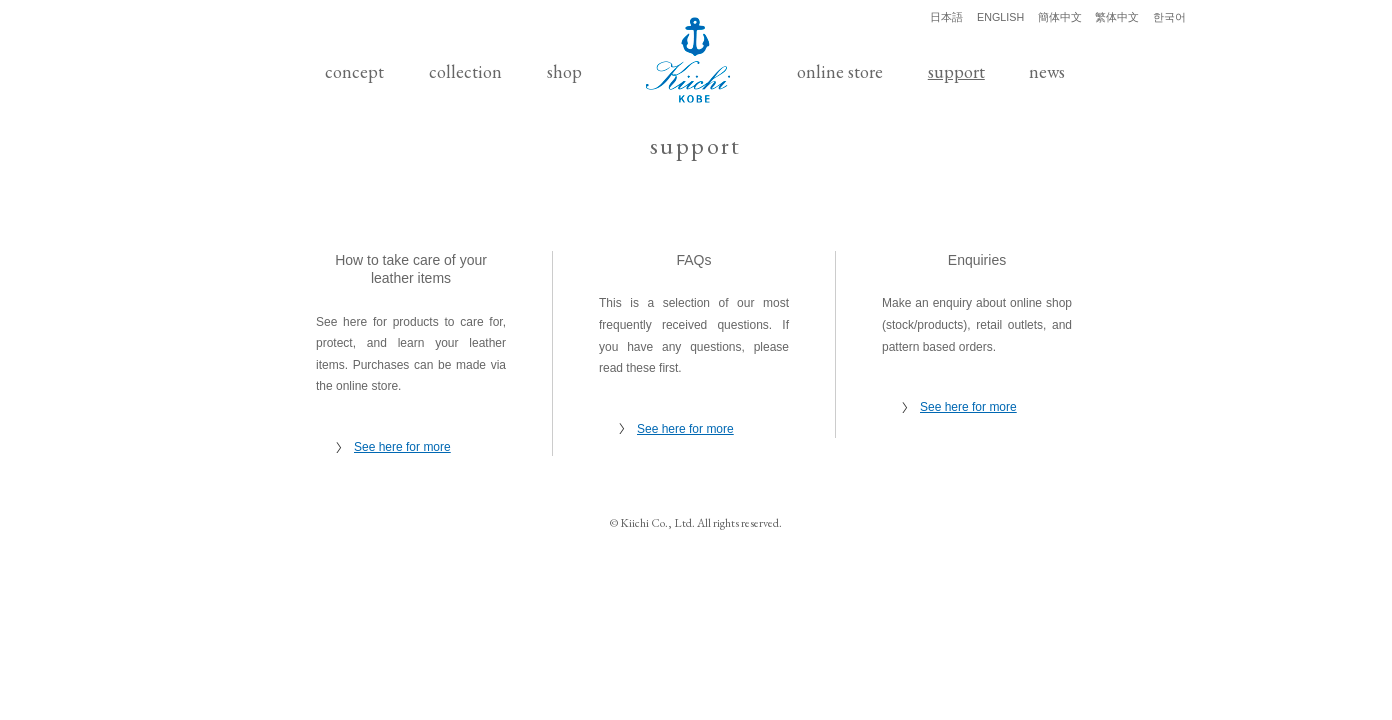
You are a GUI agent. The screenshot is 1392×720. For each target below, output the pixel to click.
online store (840, 71)
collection (465, 71)
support (956, 71)
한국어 (1169, 17)
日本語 (946, 17)
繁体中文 (1117, 17)
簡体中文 (1060, 17)
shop (564, 71)
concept (354, 71)
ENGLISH (1000, 17)
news (1047, 71)
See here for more (402, 447)
